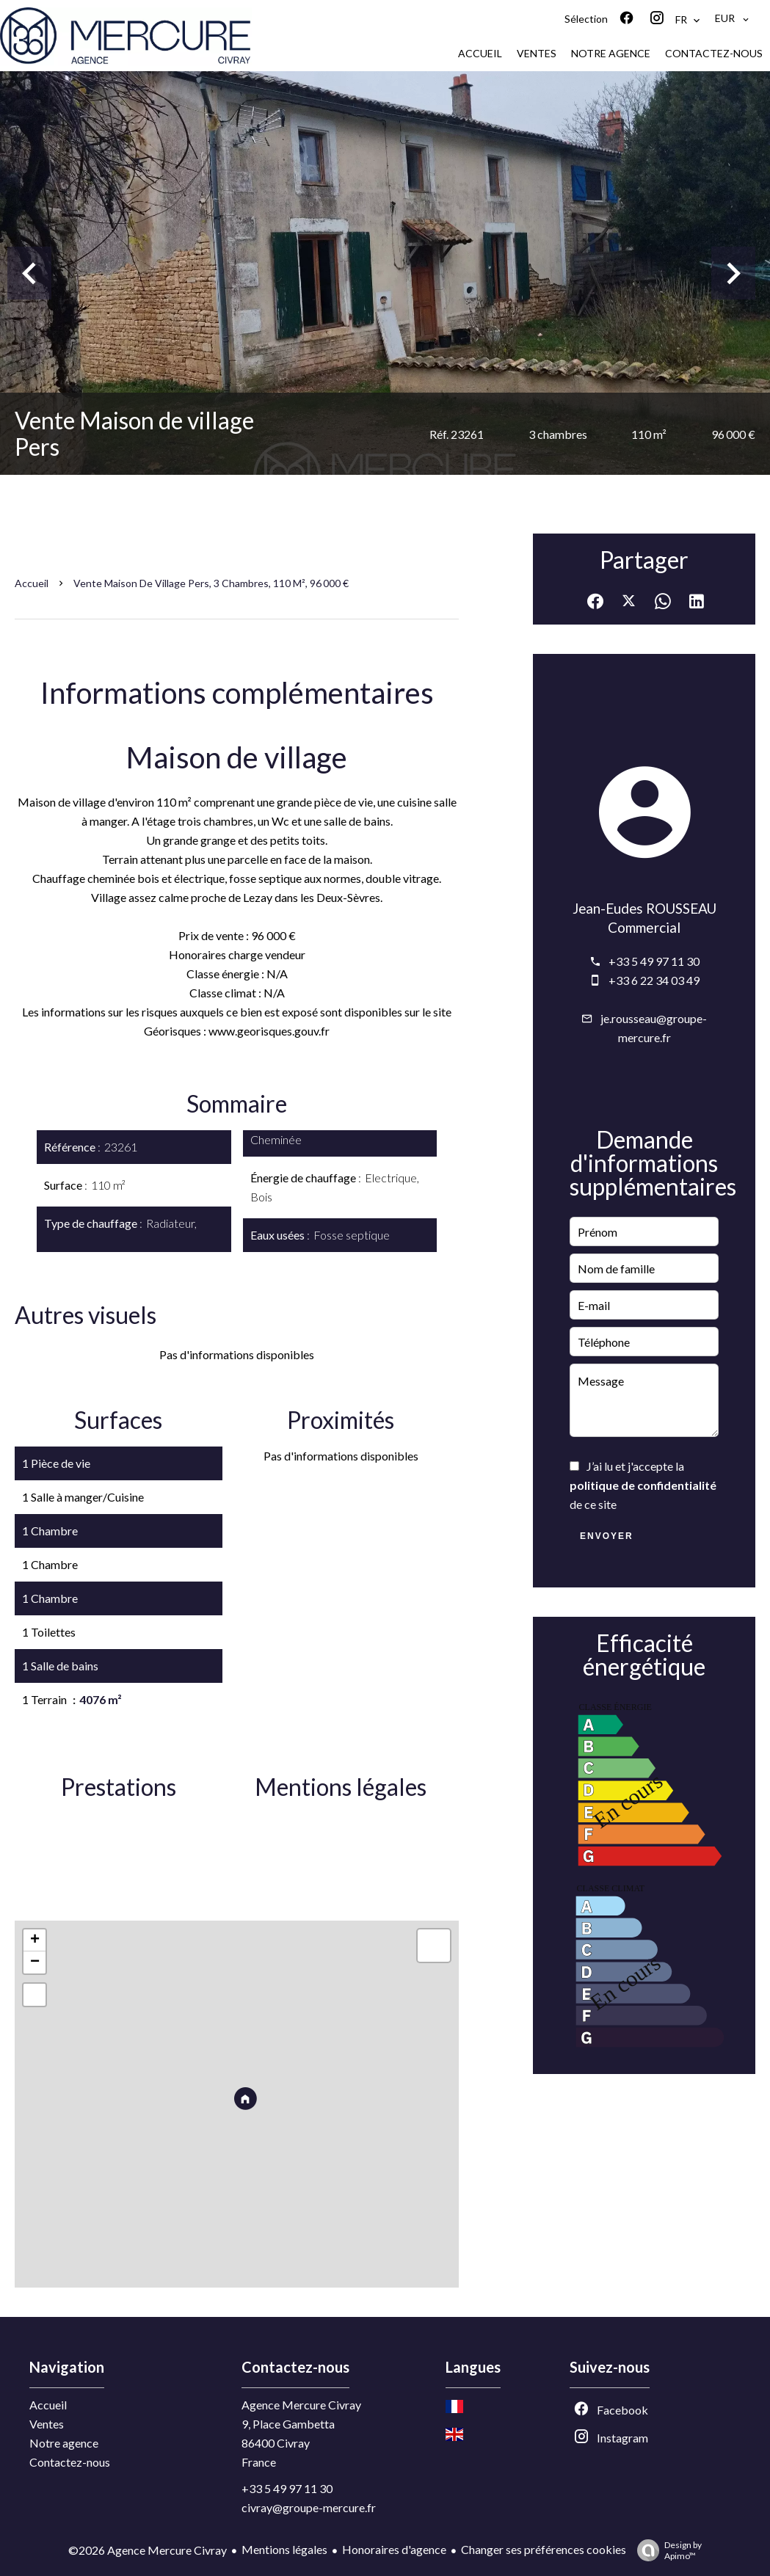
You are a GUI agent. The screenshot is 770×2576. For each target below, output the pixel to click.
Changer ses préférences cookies (543, 2549)
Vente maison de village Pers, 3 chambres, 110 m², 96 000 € (211, 583)
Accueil (31, 583)
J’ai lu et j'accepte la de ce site (643, 1485)
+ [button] (35, 1940)
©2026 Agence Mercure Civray (147, 2550)
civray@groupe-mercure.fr (308, 2507)
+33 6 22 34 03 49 (654, 980)
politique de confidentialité (643, 1485)
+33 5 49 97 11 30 (654, 961)
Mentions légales (284, 2549)
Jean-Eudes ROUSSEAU (644, 908)
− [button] (35, 1962)
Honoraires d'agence (394, 2549)
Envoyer (606, 1536)
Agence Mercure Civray (301, 2405)
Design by (666, 2550)
